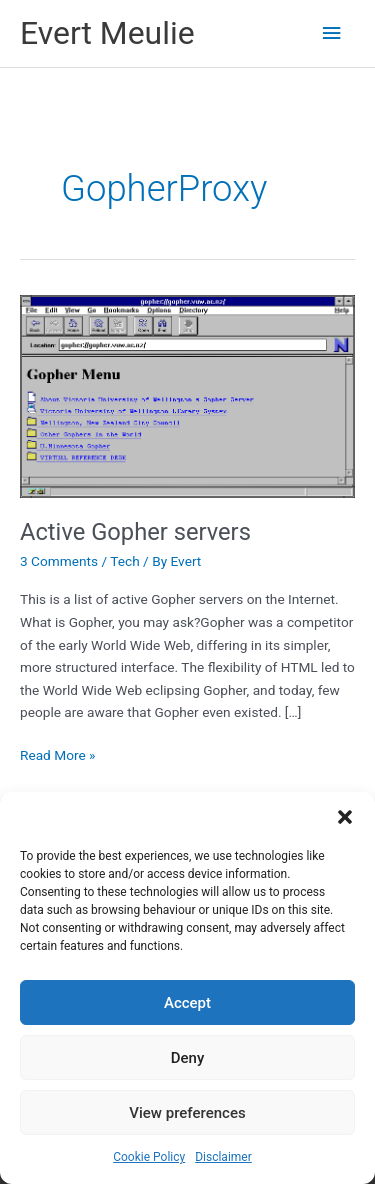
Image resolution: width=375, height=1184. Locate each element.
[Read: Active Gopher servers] (187, 395)
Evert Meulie (107, 33)
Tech (124, 561)
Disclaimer (223, 1157)
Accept (187, 1003)
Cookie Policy (149, 1157)
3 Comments (59, 561)
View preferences (187, 1113)
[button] (345, 817)
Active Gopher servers (135, 532)
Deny (188, 1058)
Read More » (58, 755)
